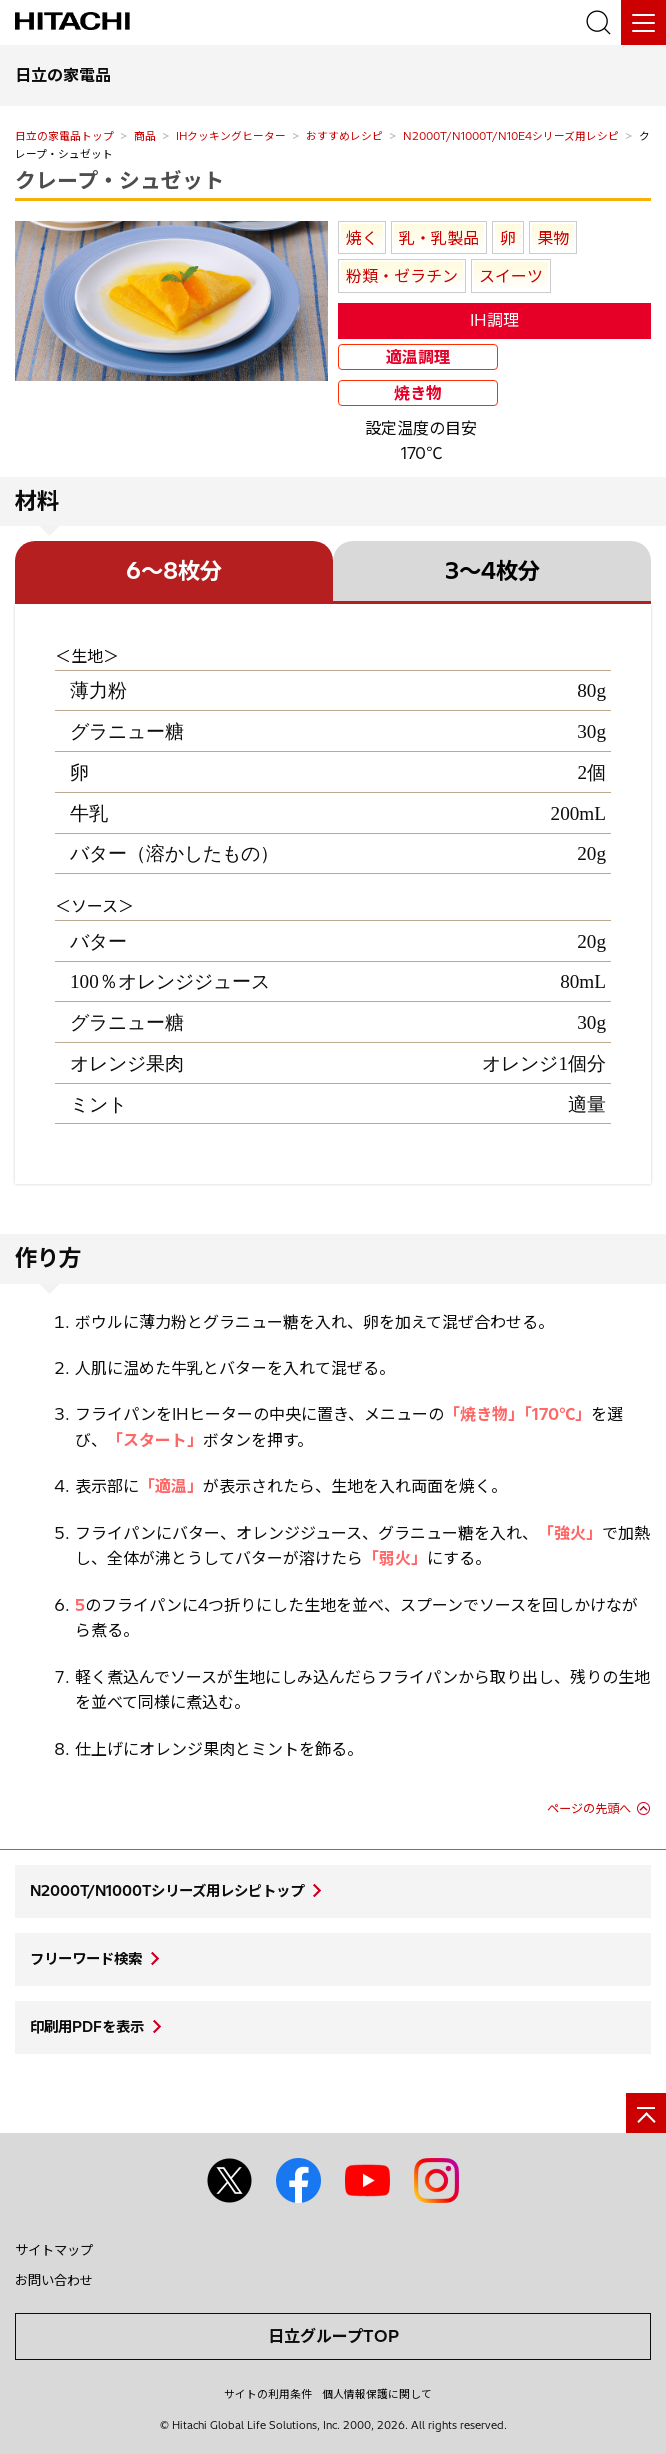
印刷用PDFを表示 (87, 2027)
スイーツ (511, 276)
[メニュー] (643, 22)
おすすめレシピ (344, 136)
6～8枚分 (174, 571)
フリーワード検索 (86, 1959)
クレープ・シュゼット (119, 180)
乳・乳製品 (439, 238)
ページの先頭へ (589, 1808)
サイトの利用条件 (268, 2394)
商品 (145, 136)
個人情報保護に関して (377, 2394)
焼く (362, 238)
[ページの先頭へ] (646, 2113)
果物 (553, 238)
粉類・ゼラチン (402, 276)
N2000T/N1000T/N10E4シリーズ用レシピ (511, 136)
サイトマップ (54, 2250)
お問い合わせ (54, 2280)
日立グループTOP (333, 2336)
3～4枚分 (492, 571)
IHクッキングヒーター (231, 136)
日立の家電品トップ (64, 136)
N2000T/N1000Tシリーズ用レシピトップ (167, 1891)
